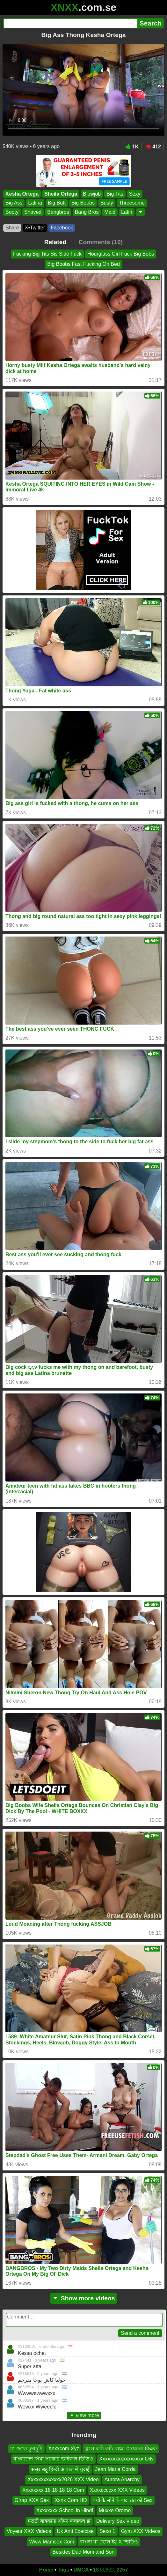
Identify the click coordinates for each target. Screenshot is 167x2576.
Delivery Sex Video (117, 2521)
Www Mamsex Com (51, 2541)
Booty (11, 212)
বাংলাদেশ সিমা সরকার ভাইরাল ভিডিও (53, 2459)
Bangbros (58, 212)
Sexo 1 (107, 2531)
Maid (109, 212)
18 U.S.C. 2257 (110, 2569)
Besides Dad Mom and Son (84, 2552)
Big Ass (13, 203)
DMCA (81, 2569)
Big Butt (57, 203)
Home (46, 2569)
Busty (106, 203)
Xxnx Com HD (70, 2500)
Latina (35, 203)
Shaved (32, 212)
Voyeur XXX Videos (29, 2531)
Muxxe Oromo (115, 2510)
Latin (126, 212)
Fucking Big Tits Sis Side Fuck (47, 254)
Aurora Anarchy (122, 2479)
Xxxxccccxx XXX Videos (117, 2490)
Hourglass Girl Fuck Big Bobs (120, 254)
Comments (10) (101, 242)
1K (132, 146)
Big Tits (114, 194)
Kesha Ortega (22, 194)
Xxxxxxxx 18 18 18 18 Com (53, 2490)
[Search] (70, 23)
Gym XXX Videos (140, 2531)
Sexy (135, 194)
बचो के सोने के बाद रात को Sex (123, 2500)
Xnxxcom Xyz (63, 2448)
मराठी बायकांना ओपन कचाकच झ (59, 2521)
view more (84, 2415)
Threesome (132, 203)
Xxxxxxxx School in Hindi (64, 2510)
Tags (63, 2569)
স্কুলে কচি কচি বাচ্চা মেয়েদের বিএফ (120, 2448)
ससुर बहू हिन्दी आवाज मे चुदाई (60, 2469)
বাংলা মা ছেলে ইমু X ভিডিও (109, 2541)
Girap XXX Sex (32, 2500)
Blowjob (92, 194)
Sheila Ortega (60, 194)
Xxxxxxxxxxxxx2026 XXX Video (63, 2479)
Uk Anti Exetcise (75, 2531)
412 (153, 146)
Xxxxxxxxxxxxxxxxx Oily (126, 2459)
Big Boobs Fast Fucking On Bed (83, 264)
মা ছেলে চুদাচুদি (26, 2448)
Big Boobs (83, 203)
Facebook (62, 227)
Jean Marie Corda (115, 2469)
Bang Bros (87, 212)
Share (12, 227)
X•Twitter (35, 227)
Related (55, 242)
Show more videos (83, 2298)
